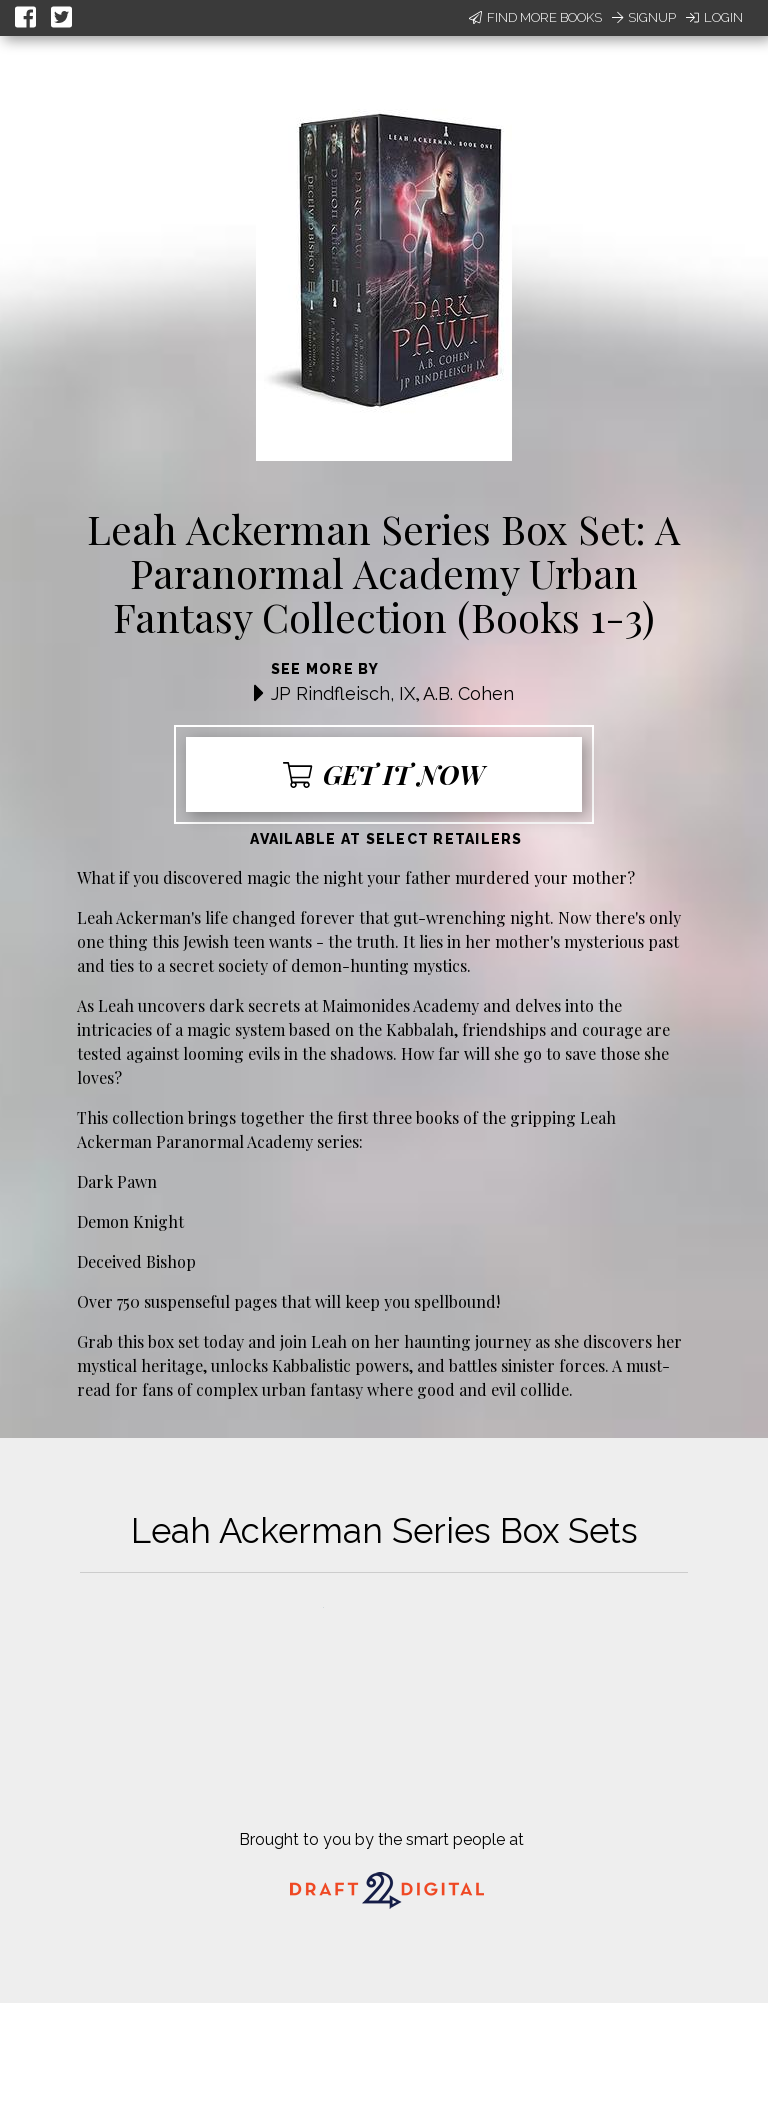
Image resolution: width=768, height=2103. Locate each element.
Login (714, 17)
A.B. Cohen (468, 693)
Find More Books (535, 17)
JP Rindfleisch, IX (343, 693)
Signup (644, 17)
